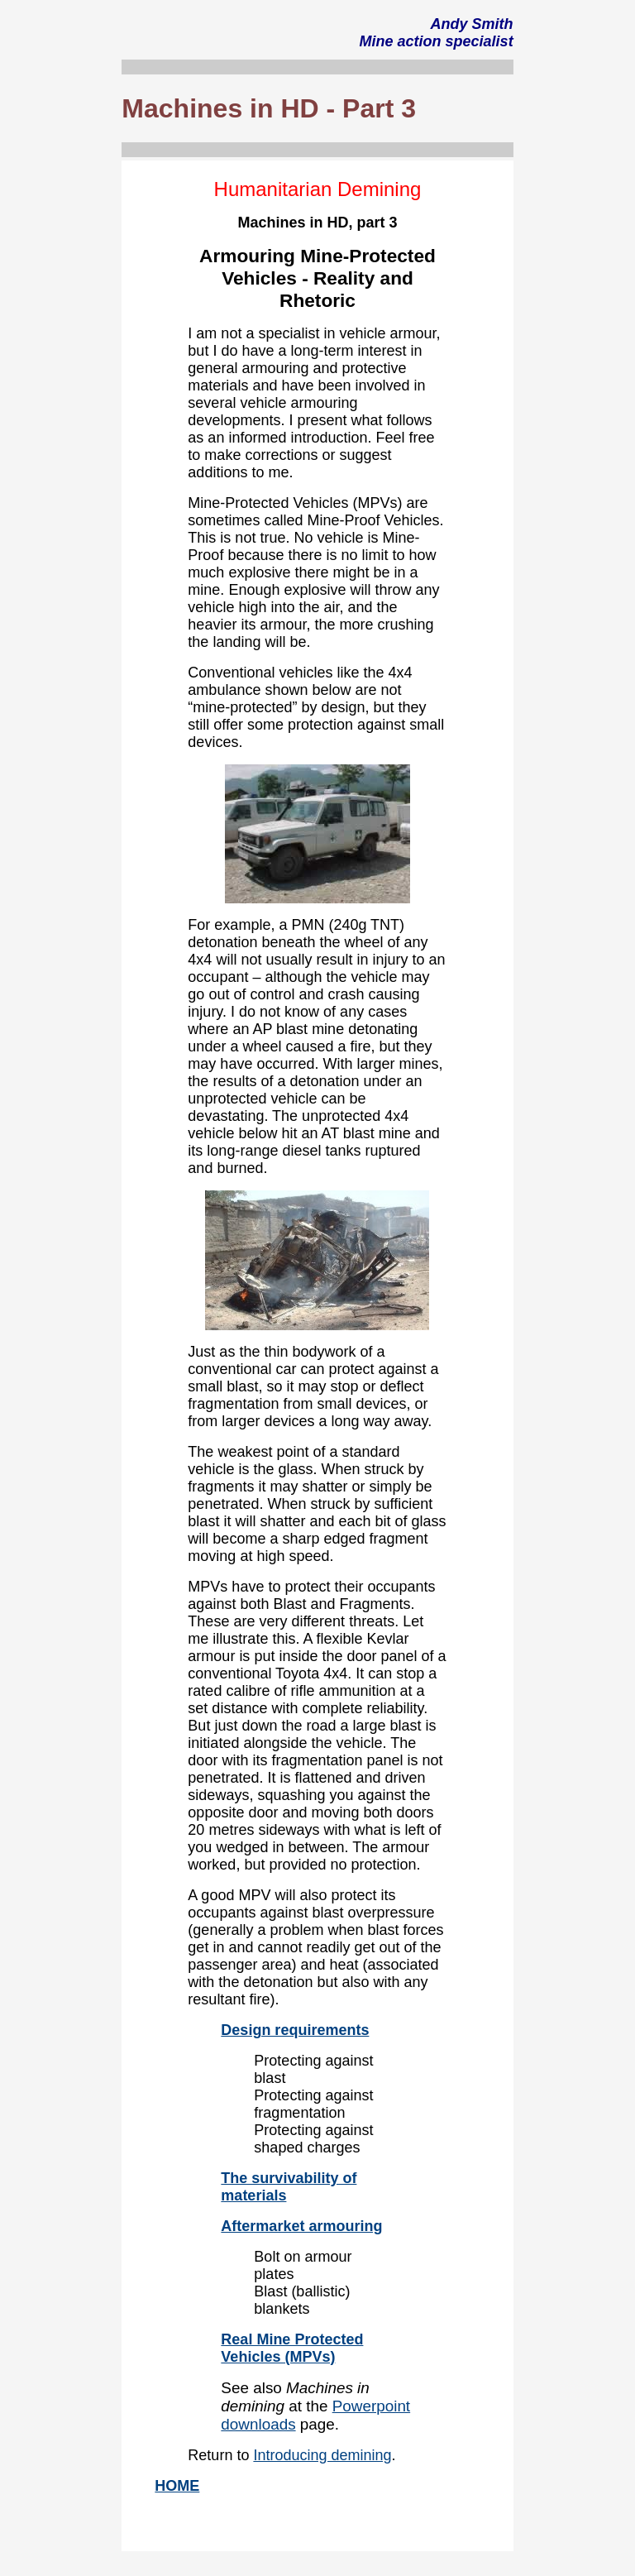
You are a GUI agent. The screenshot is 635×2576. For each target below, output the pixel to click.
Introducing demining (322, 2455)
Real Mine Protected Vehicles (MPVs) (292, 2348)
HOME (177, 2486)
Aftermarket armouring (301, 2226)
